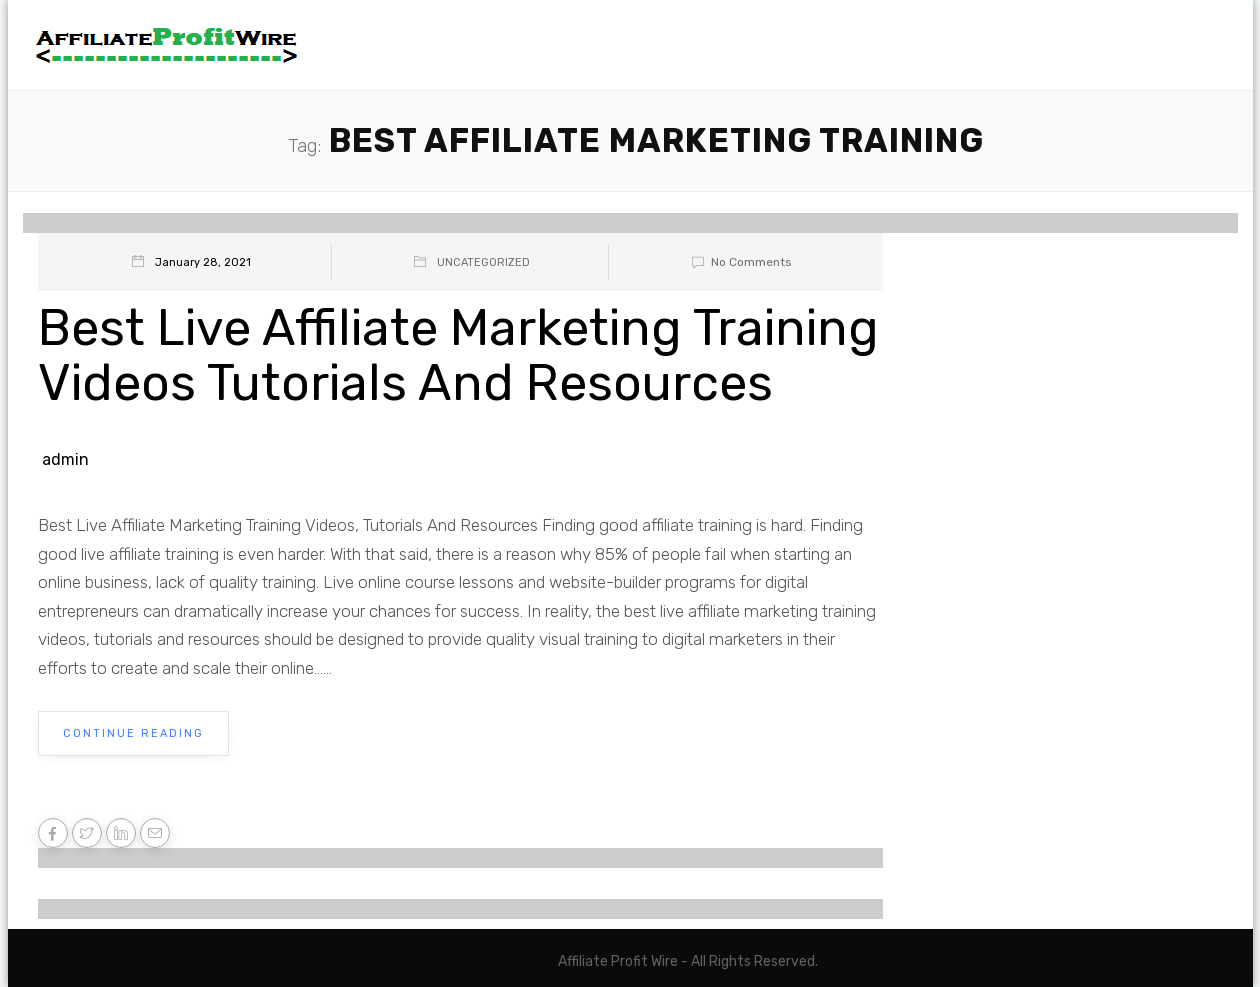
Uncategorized (483, 262)
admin (65, 459)
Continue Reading (133, 733)
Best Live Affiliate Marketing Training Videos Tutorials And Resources (458, 355)
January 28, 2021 (203, 262)
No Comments (738, 262)
